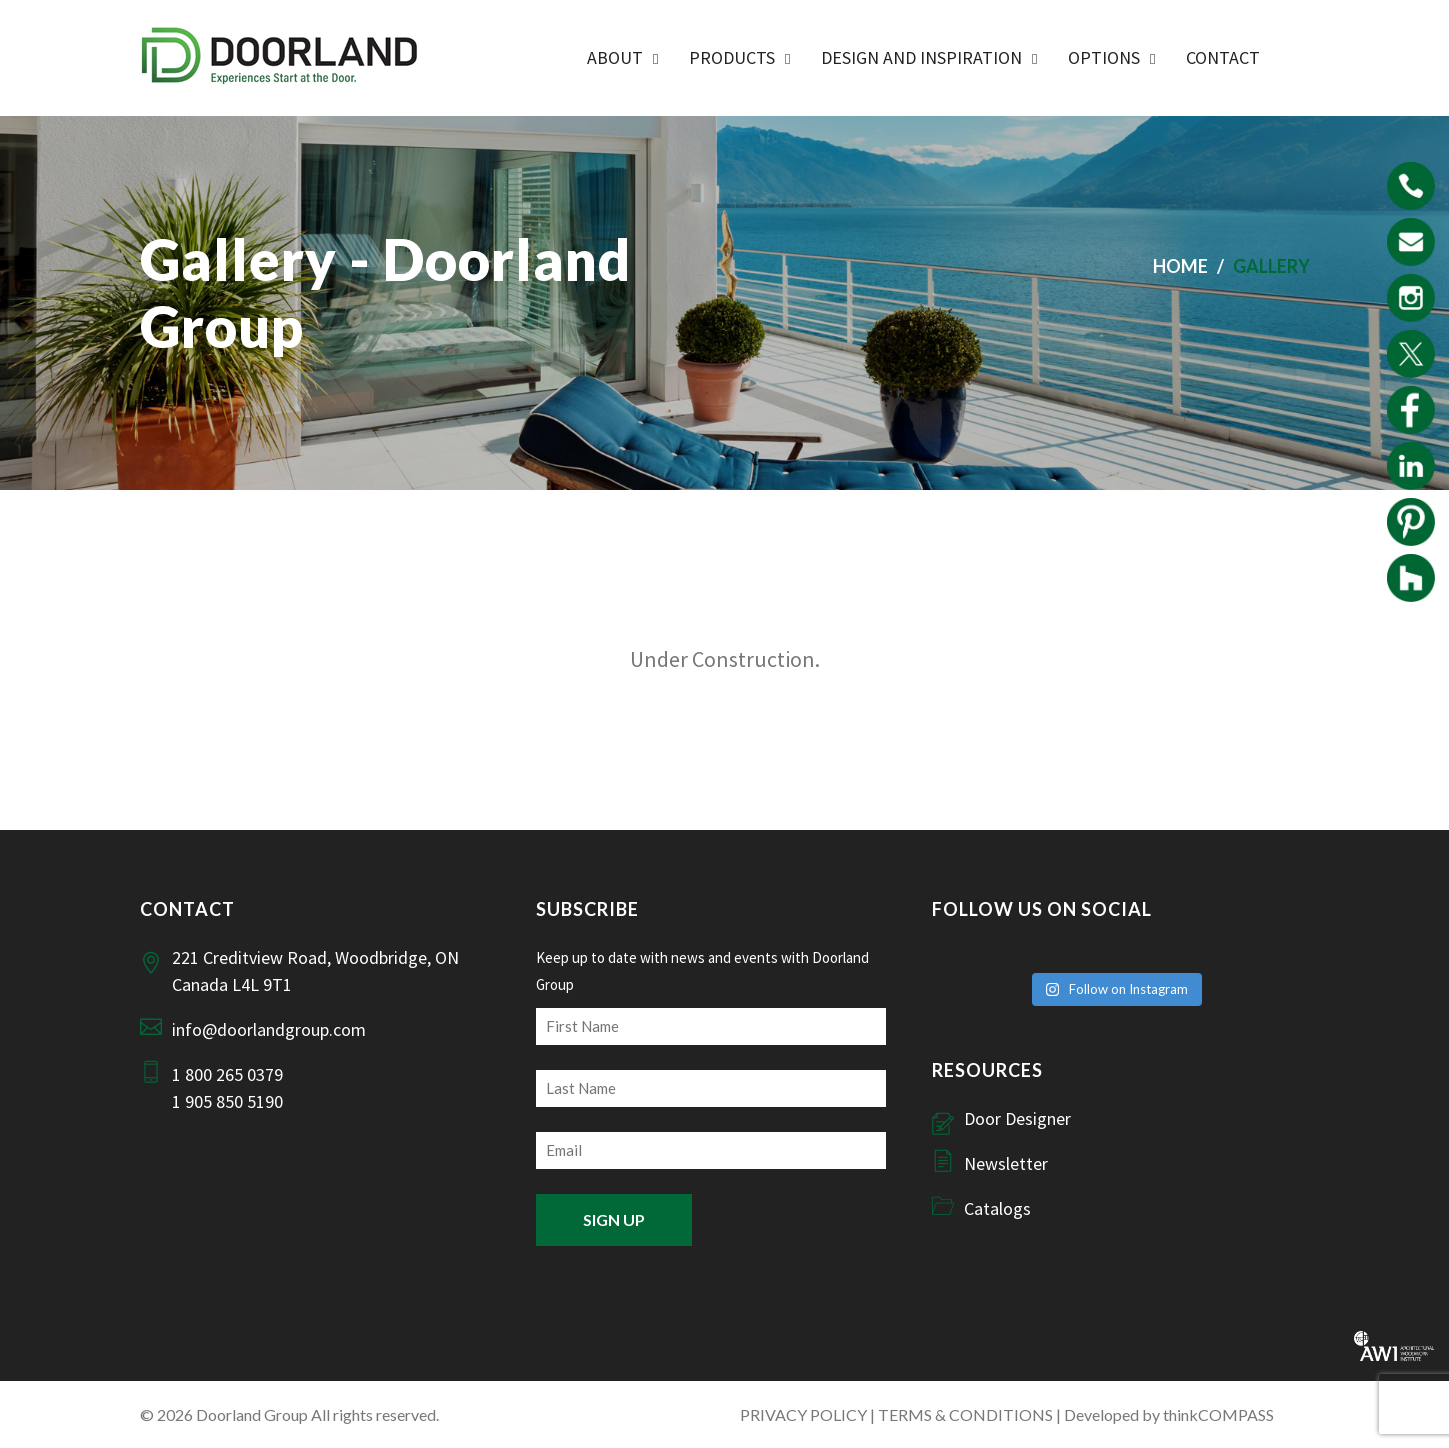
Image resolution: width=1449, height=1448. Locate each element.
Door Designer (1017, 1118)
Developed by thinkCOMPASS (1169, 1414)
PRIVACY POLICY (803, 1414)
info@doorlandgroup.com (269, 1029)
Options (1104, 57)
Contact (1223, 57)
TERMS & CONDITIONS (965, 1414)
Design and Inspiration (921, 57)
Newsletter (1006, 1163)
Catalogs (997, 1208)
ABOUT (615, 57)
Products (732, 57)
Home (1180, 266)
